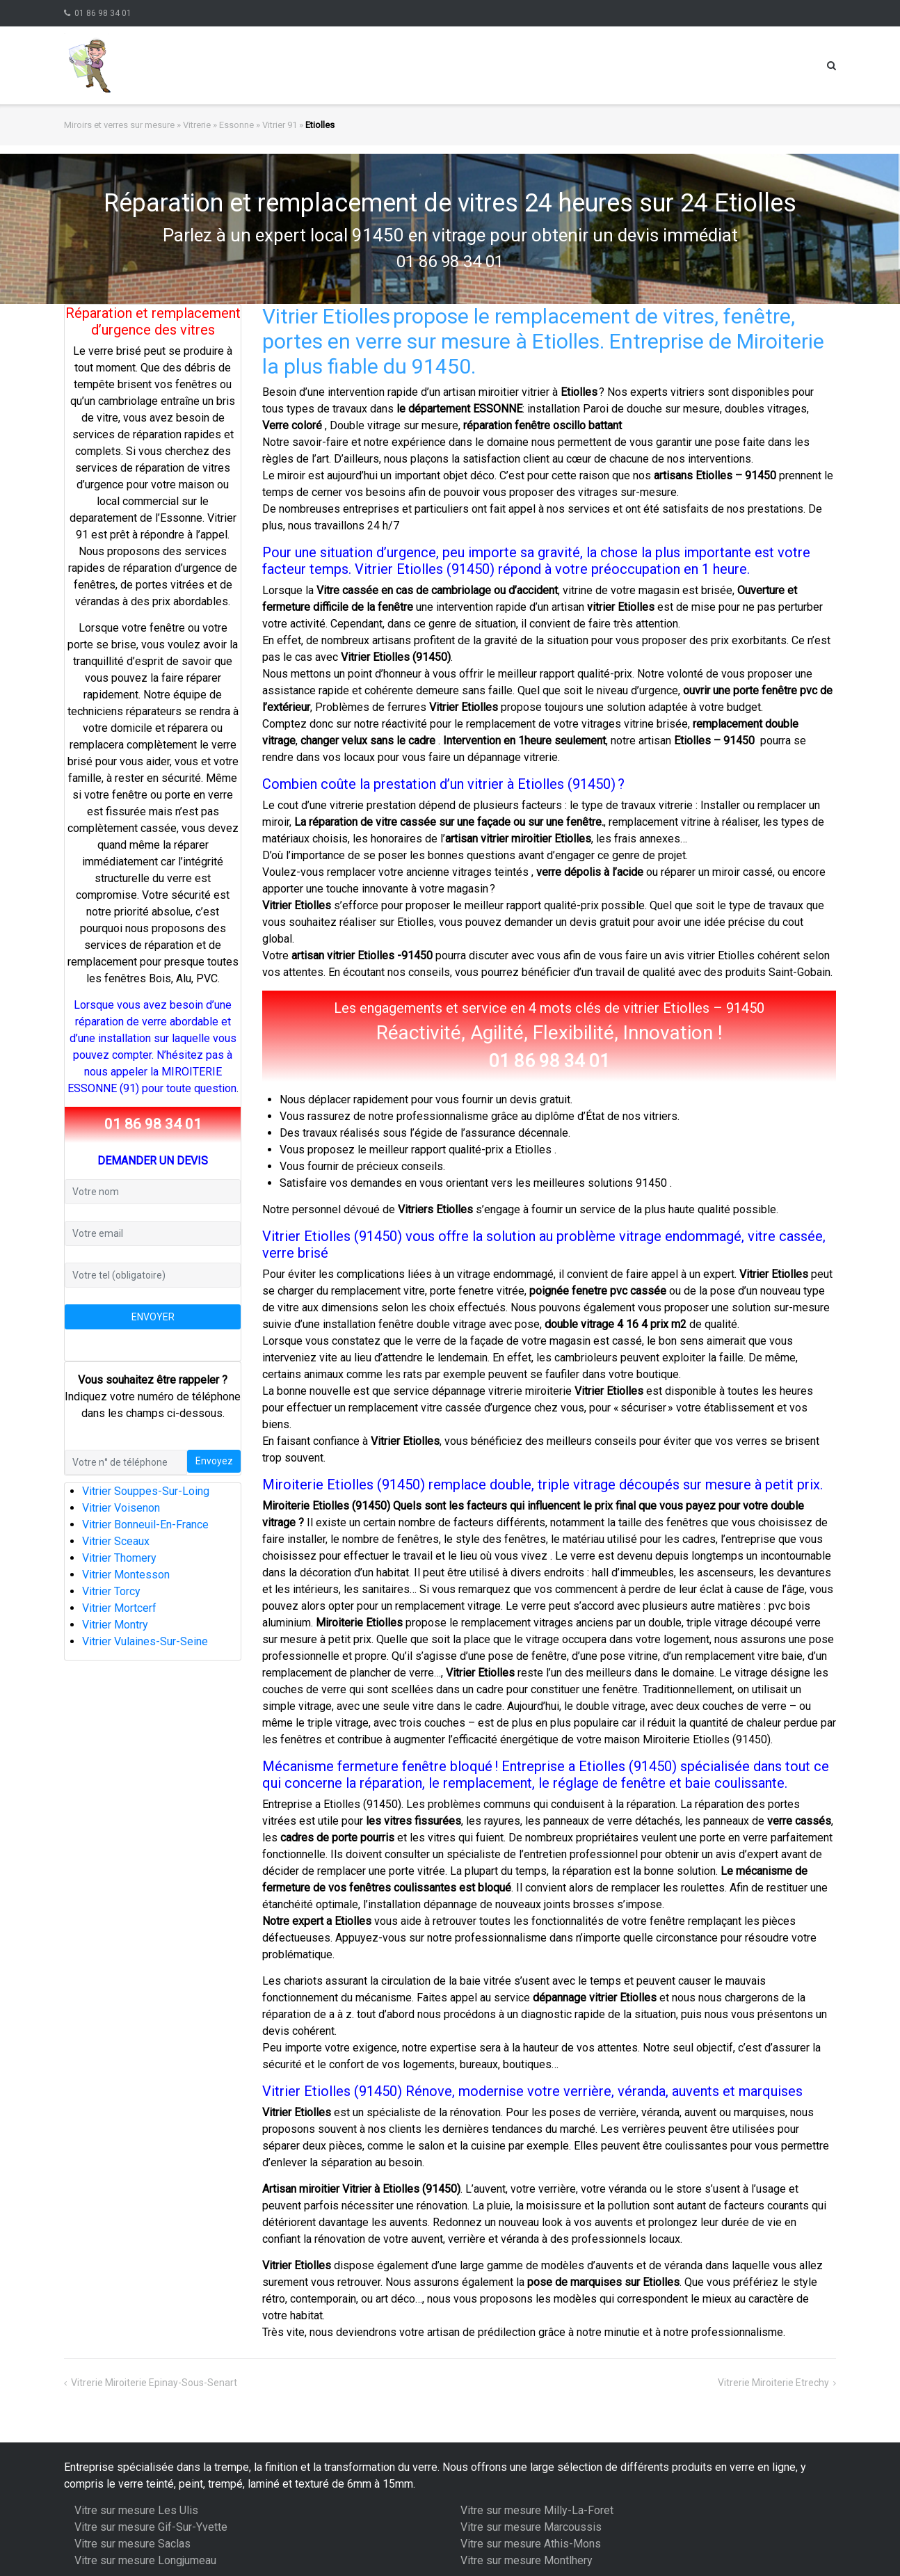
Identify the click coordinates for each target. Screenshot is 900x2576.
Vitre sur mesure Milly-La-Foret (536, 2510)
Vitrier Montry (115, 1624)
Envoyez (214, 1460)
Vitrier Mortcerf (119, 1608)
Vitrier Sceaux (116, 1541)
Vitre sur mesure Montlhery (526, 2560)
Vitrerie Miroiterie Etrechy (773, 2382)
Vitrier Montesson (126, 1574)
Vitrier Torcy (111, 1591)
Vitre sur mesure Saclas (132, 2543)
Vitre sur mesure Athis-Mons (530, 2543)
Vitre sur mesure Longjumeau (145, 2560)
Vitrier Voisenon (121, 1507)
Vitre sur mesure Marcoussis (531, 2527)
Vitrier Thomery (119, 1558)
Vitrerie (197, 125)
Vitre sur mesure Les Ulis (136, 2510)
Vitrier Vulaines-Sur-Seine (145, 1641)
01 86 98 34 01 (102, 13)
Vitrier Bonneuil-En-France (145, 1524)
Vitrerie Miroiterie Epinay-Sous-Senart (154, 2382)
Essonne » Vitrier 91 (258, 125)
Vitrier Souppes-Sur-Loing (145, 1491)
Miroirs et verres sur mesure (119, 125)
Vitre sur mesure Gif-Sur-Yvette (150, 2527)
